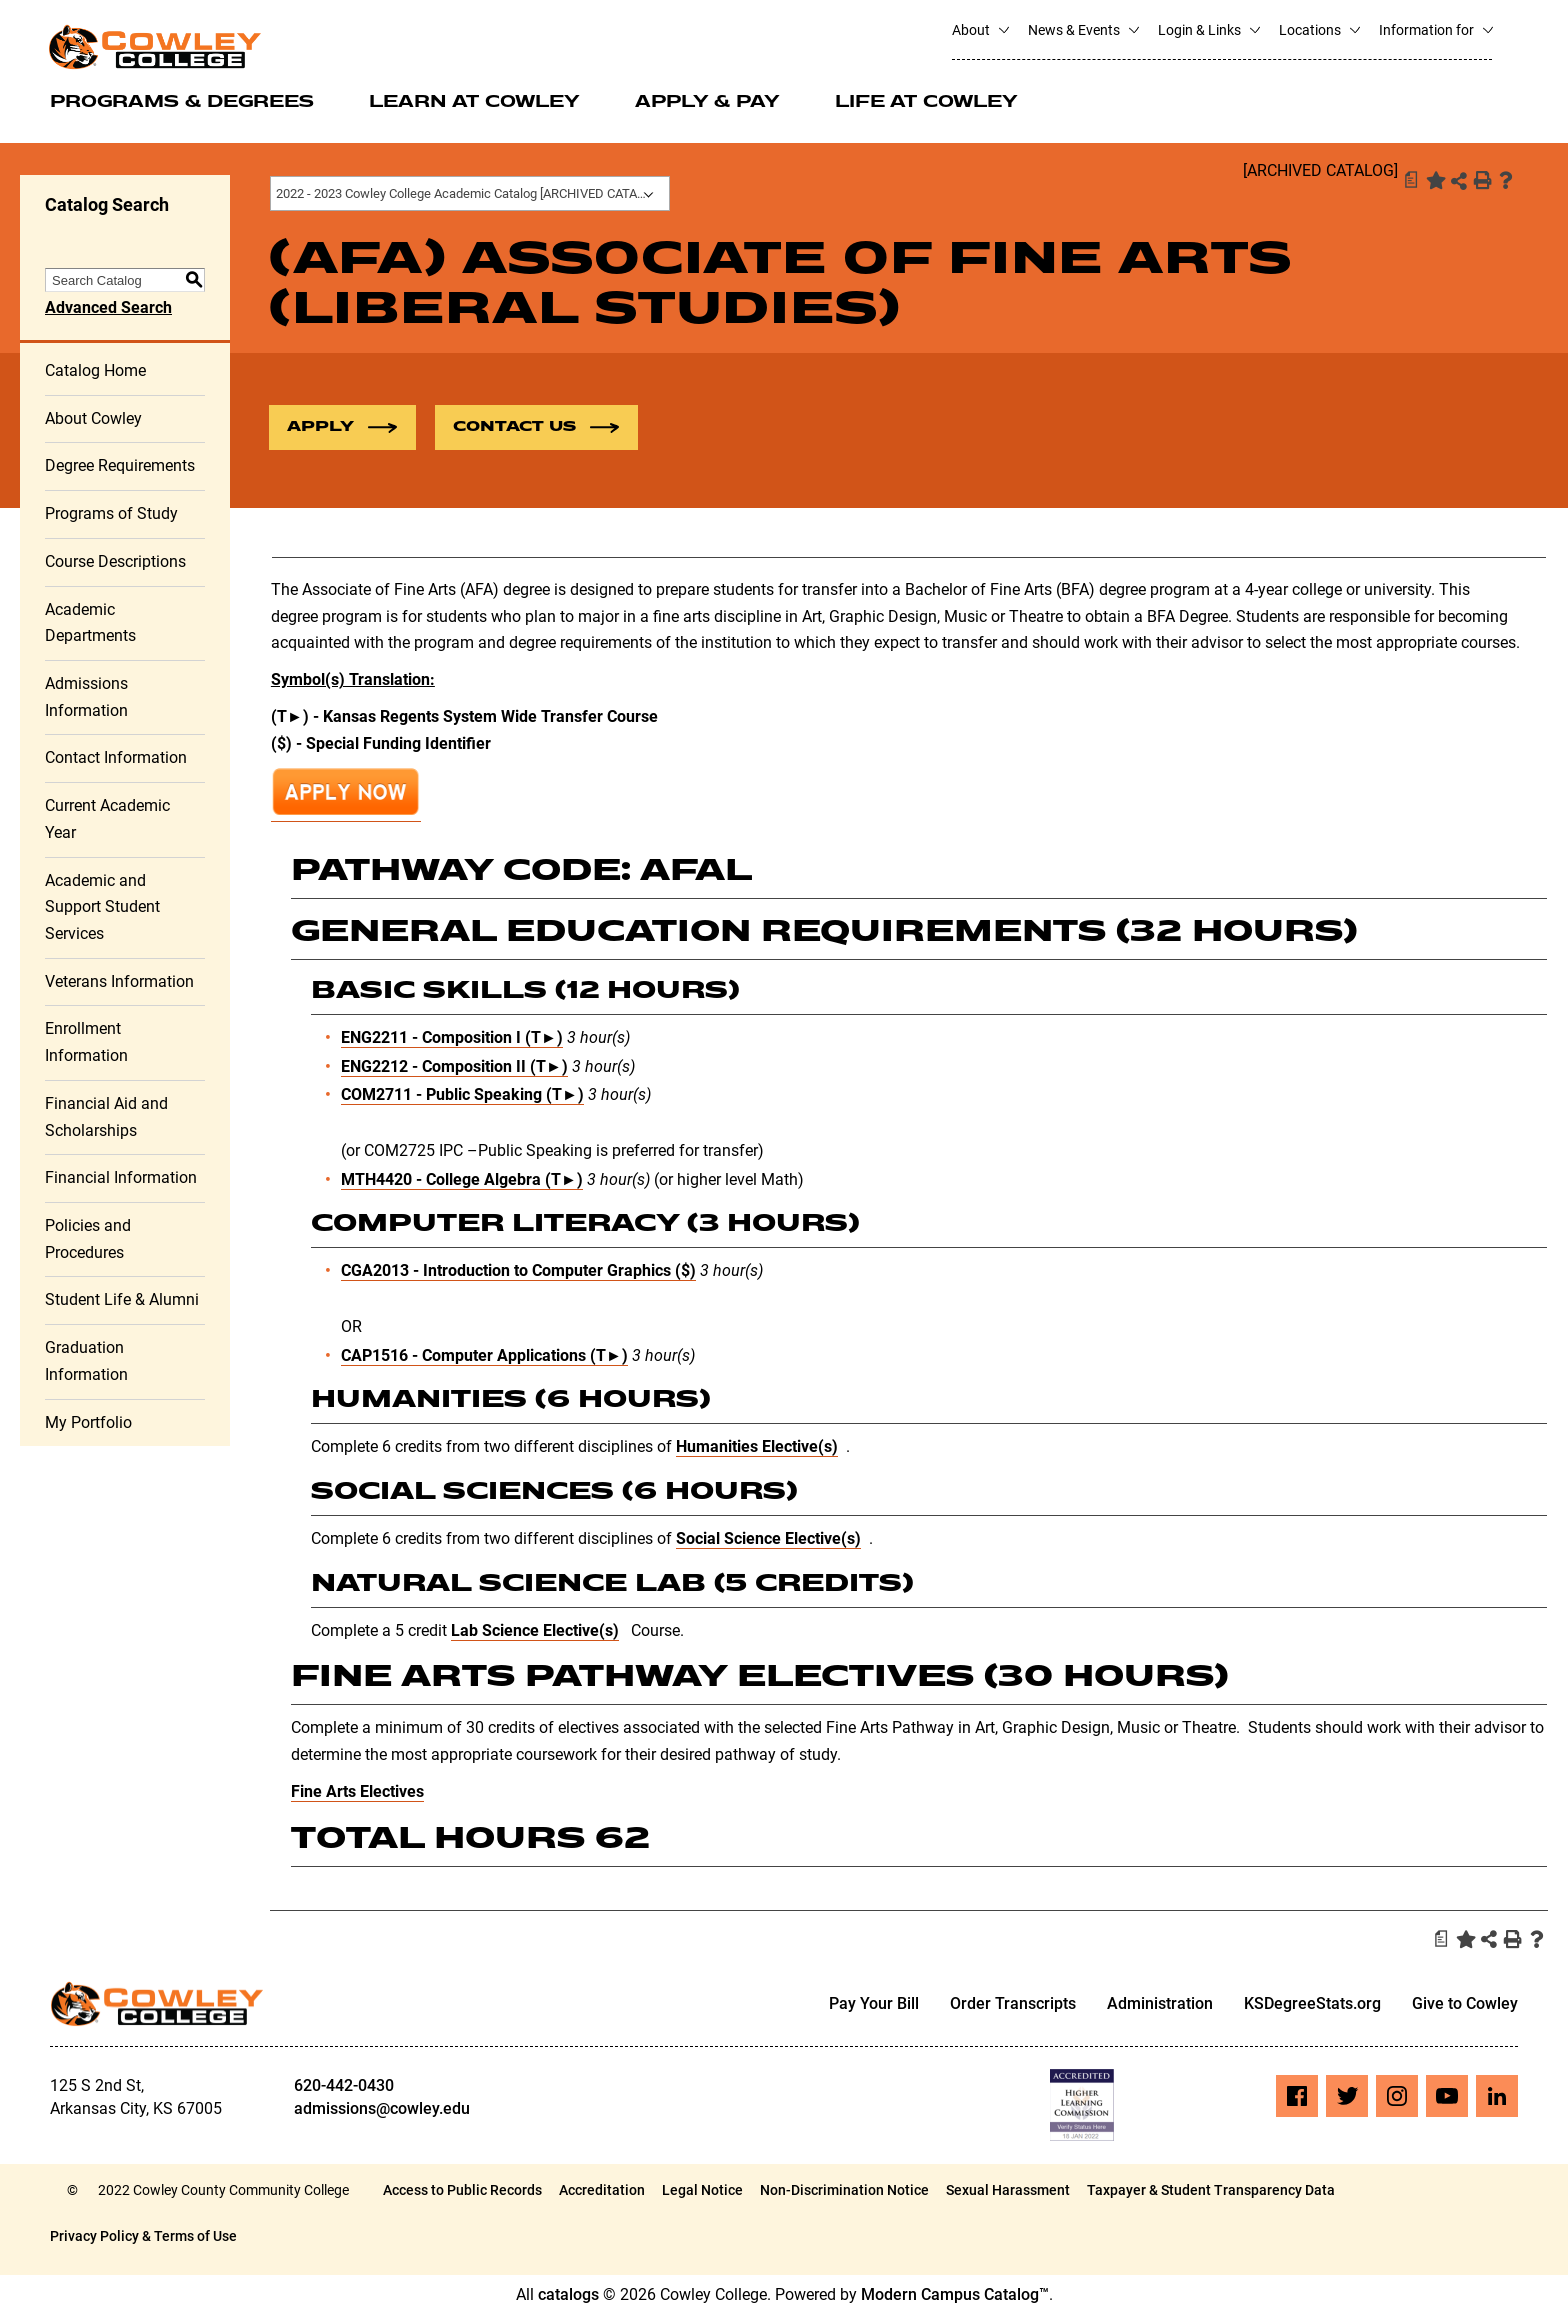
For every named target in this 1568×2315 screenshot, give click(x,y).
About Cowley (93, 418)
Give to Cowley (1465, 2004)
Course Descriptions (115, 562)
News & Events (1083, 30)
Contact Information (116, 758)
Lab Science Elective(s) (535, 1630)
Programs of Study (111, 514)
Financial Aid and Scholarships (106, 1118)
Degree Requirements (120, 466)
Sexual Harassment (1008, 2191)
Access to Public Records (462, 2191)
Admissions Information (86, 698)
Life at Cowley (926, 103)
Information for (1435, 30)
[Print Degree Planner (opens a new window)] (1410, 180)
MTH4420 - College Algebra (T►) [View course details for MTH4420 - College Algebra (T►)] (462, 1179)
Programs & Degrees (182, 103)
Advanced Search (108, 308)
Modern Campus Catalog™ (955, 2295)
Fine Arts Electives (357, 1792)
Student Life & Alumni (122, 1300)
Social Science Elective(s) (768, 1539)
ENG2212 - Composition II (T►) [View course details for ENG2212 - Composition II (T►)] (454, 1066)
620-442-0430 (344, 2086)
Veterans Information (119, 981)
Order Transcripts (1013, 2004)
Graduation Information (86, 1362)
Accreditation (602, 2191)
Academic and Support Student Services (102, 907)
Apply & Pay (707, 103)
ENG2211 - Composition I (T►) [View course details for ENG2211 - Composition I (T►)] (452, 1038)
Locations (1319, 30)
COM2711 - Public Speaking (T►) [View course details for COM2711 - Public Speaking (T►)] (462, 1095)
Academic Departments (90, 623)
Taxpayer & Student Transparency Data (1211, 2191)
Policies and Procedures (88, 1240)
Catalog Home (95, 371)
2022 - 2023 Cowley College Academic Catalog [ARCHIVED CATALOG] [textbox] (470, 193)
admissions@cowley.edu (382, 2108)
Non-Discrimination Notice (844, 2191)
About (980, 30)
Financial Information (121, 1178)
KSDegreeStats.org (1312, 2004)
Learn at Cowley (474, 103)
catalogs (568, 2295)
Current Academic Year (107, 820)
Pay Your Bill (874, 2004)
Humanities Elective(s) (757, 1447)
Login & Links (1208, 30)
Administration (1160, 2004)
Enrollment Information (86, 1043)
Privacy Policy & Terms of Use (143, 2237)
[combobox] (470, 193)
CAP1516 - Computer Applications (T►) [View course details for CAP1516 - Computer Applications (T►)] (484, 1355)
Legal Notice (702, 2191)
